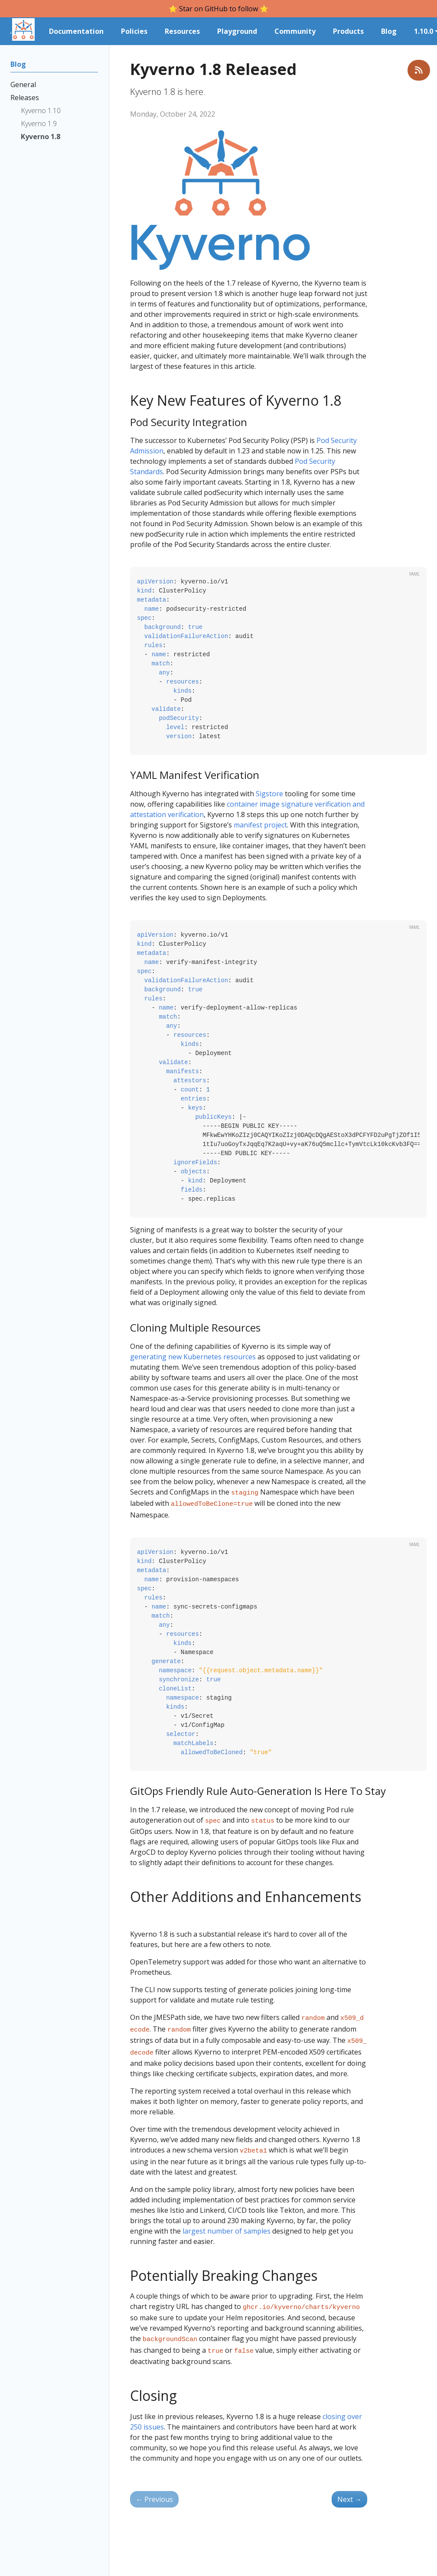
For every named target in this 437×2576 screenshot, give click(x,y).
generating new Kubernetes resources (193, 1356)
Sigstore (269, 793)
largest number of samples (227, 2222)
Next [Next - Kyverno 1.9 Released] (349, 2487)
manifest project (260, 825)
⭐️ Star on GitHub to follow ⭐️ (218, 8)
